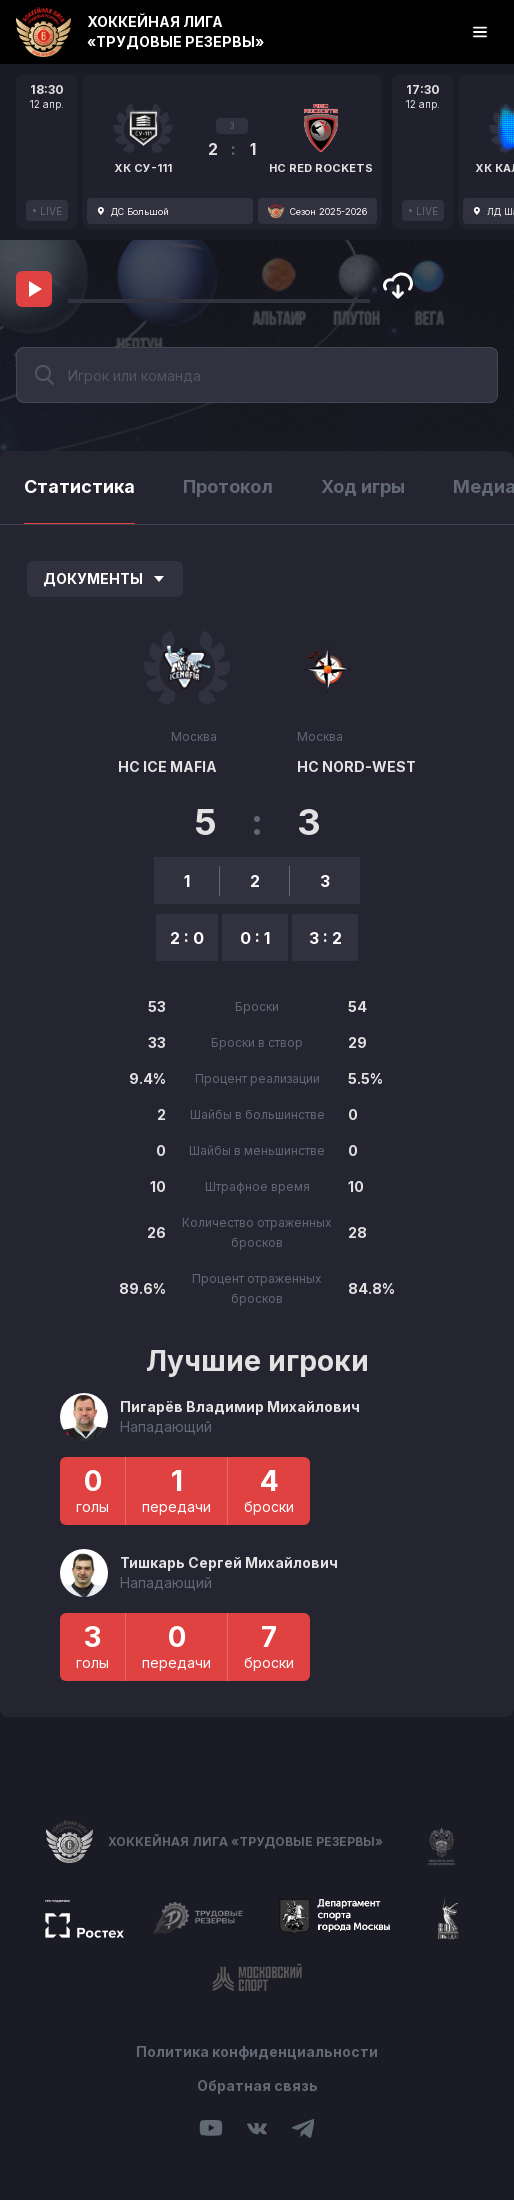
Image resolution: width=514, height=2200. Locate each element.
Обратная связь (257, 2085)
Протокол (228, 486)
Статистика (79, 486)
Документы (105, 578)
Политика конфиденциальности (257, 2051)
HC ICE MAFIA (167, 766)
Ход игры (363, 486)
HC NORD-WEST (356, 766)
